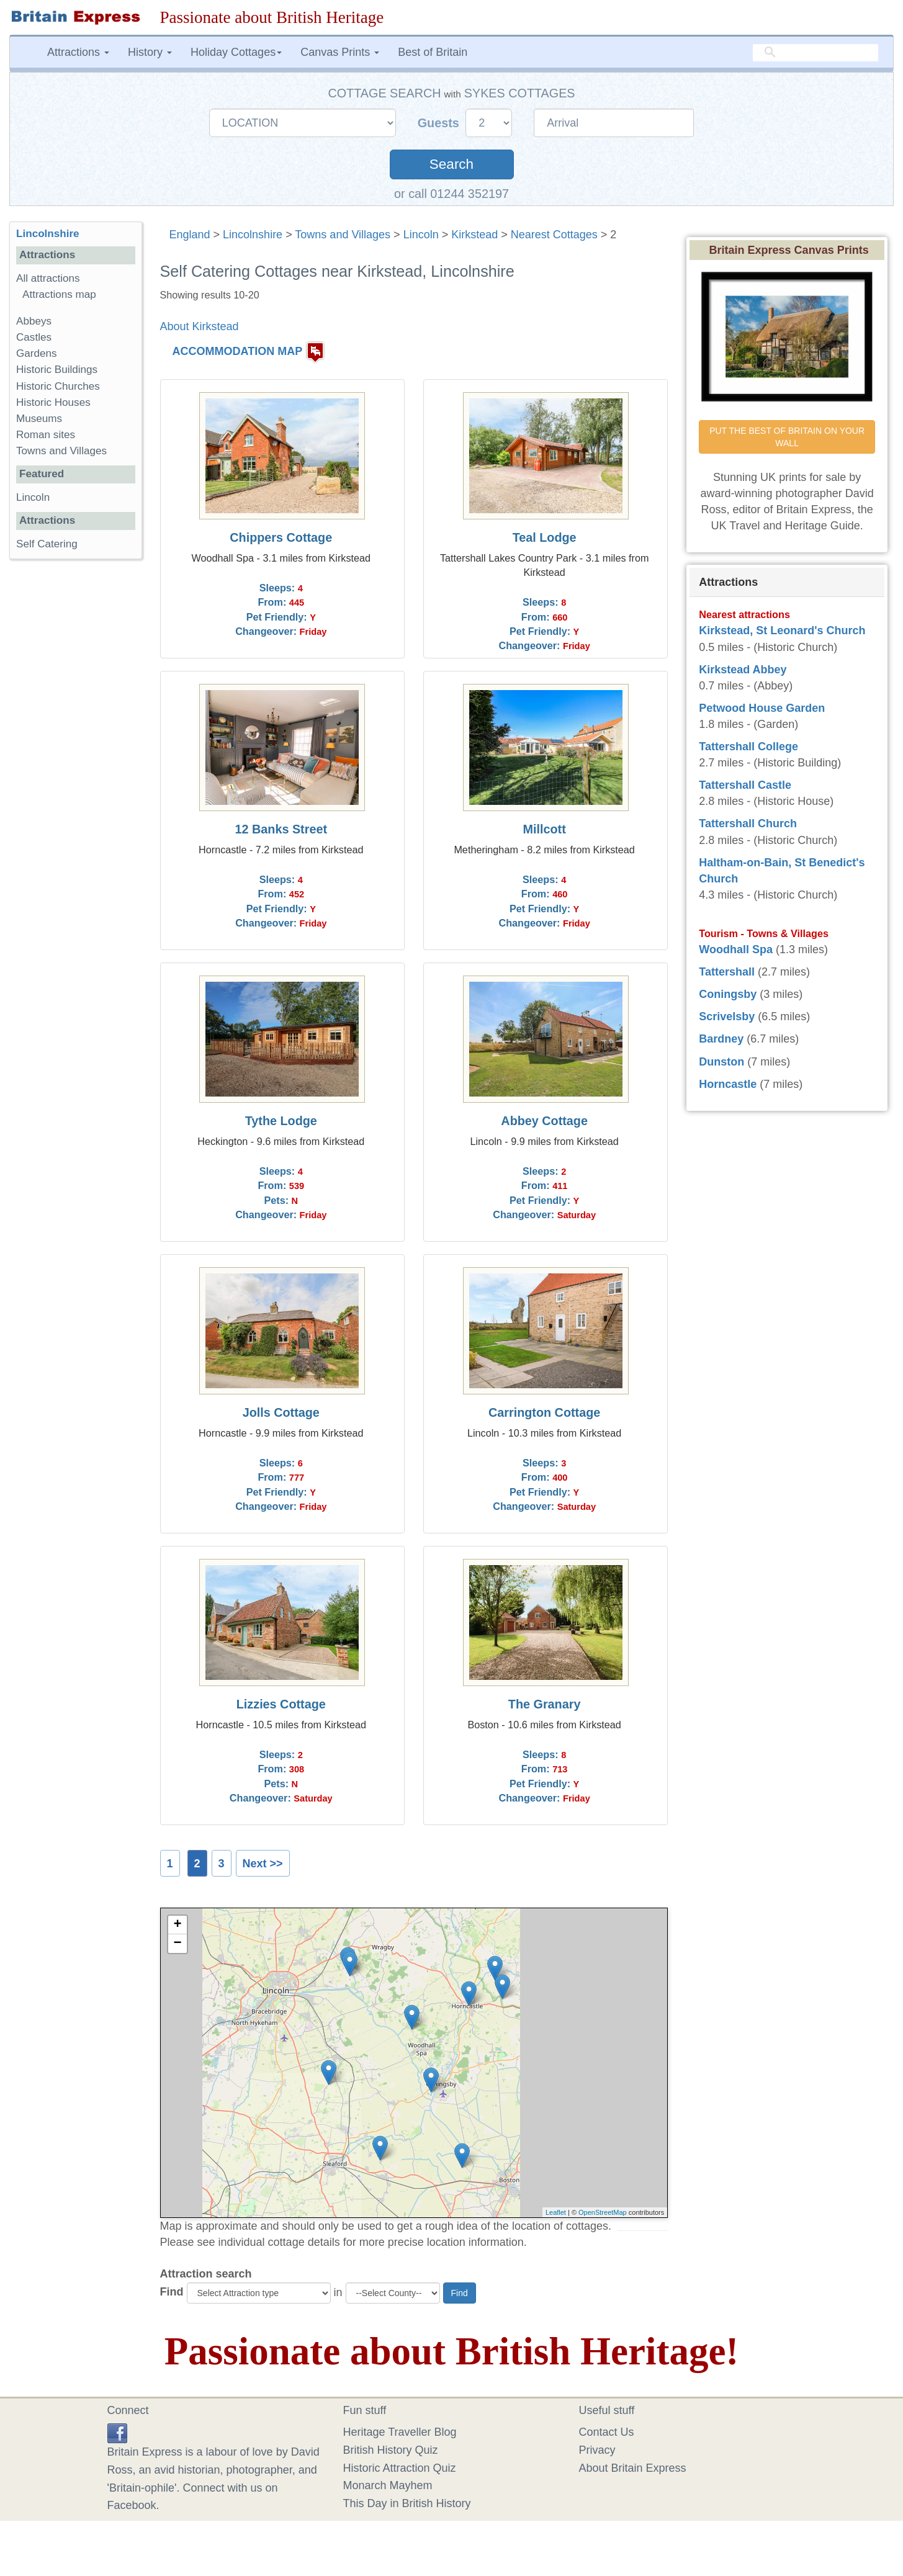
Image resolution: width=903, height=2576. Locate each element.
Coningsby (728, 994)
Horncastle (728, 1084)
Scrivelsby (727, 1016)
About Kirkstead (199, 326)
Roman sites (45, 435)
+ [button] (177, 1925)
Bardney (721, 1039)
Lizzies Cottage (281, 1704)
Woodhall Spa (736, 949)
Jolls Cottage (281, 1412)
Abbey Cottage (544, 1121)
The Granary (544, 1704)
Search (451, 164)
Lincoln (421, 234)
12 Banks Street (281, 829)
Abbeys (34, 321)
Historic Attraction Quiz (399, 2468)
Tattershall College (748, 746)
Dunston (721, 1062)
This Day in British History (407, 2503)
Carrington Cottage (544, 1412)
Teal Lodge (545, 537)
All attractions (48, 278)
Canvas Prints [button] (339, 52)
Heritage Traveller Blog (400, 2432)
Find (172, 2292)
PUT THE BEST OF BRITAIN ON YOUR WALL (788, 437)
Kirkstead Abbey (742, 669)
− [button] (177, 1943)
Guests (440, 123)
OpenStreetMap (602, 2212)
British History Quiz (390, 2450)
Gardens (36, 353)
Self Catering (47, 544)
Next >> (263, 1863)
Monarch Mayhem (388, 2485)
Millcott (544, 829)
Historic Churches (58, 386)
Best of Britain (432, 52)
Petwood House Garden (762, 708)
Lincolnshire (252, 234)
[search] (815, 52)
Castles (34, 337)
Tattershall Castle (745, 785)
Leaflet (556, 2212)
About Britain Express (632, 2468)
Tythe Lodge (281, 1121)
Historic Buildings (56, 369)
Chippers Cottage (281, 537)
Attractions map (59, 294)
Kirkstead (474, 234)
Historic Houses (53, 402)
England (189, 234)
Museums (39, 418)
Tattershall (727, 972)
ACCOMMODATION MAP (238, 352)
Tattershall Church (748, 823)
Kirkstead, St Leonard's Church (782, 630)
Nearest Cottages (554, 234)
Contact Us (606, 2432)
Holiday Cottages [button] (236, 52)
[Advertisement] (75, 760)
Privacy (597, 2450)
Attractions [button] (78, 52)
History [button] (150, 52)
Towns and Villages (342, 234)
